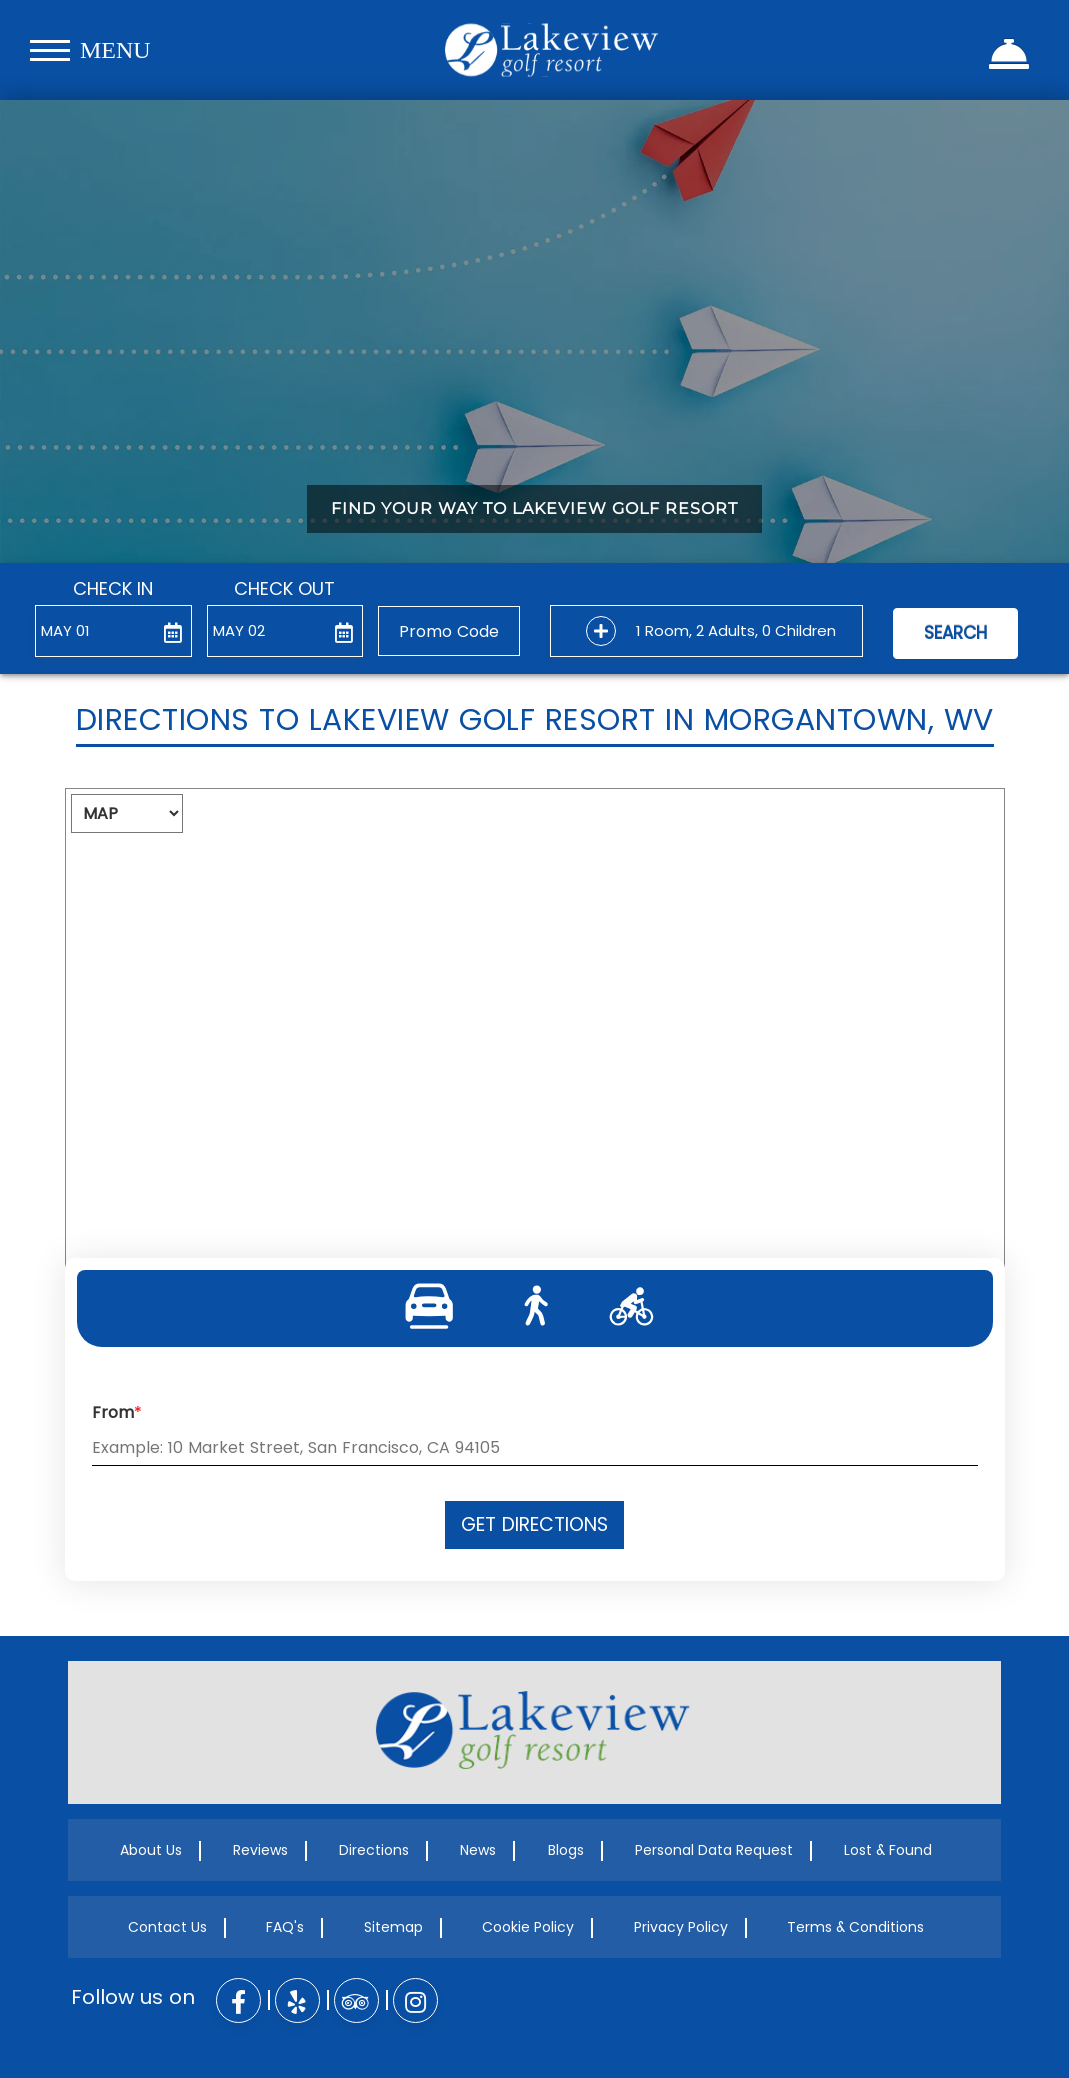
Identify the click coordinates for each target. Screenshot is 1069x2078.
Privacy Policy (681, 1927)
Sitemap (393, 1927)
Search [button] (955, 633)
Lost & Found (888, 1850)
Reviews (260, 1850)
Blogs (566, 1850)
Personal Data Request (714, 1850)
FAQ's (285, 1927)
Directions (374, 1850)
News (478, 1850)
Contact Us (167, 1927)
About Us (151, 1850)
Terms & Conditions (855, 1927)
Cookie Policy (528, 1927)
